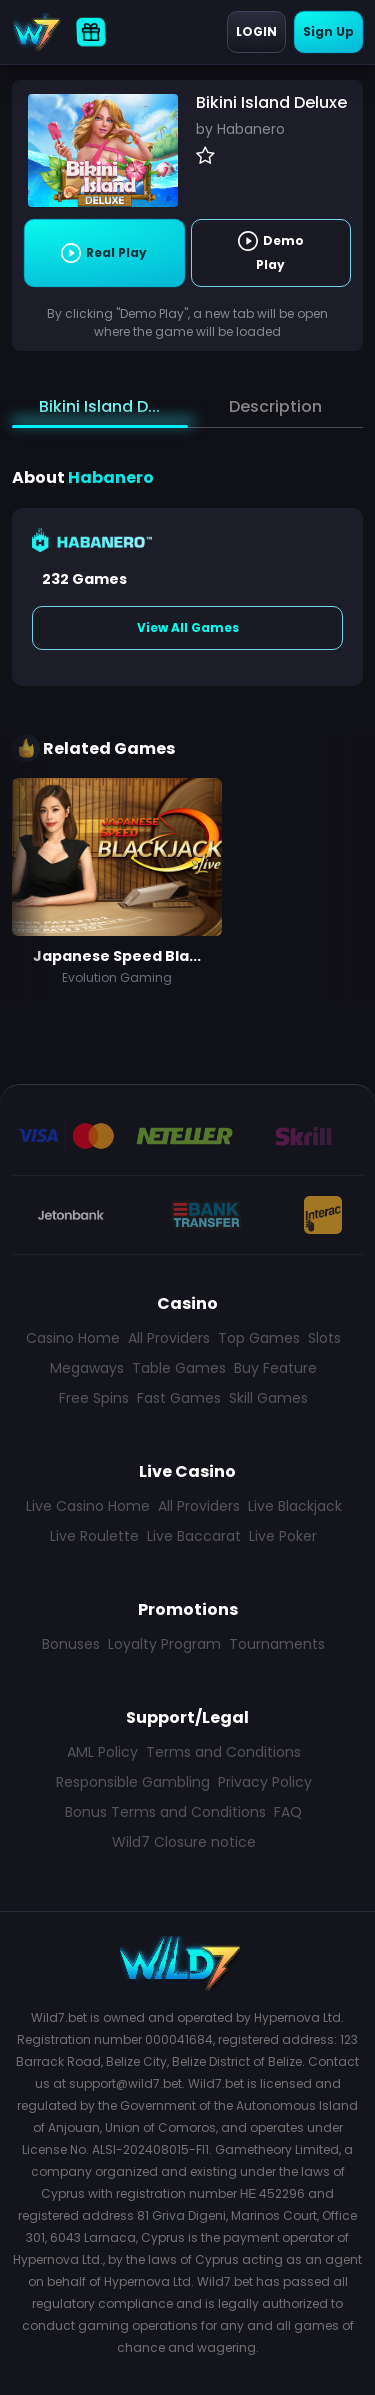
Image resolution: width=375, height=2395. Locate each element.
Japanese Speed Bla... (117, 956)
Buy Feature (275, 1368)
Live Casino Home (88, 1506)
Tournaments (277, 1644)
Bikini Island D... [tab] (99, 406)
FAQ (288, 1812)
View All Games (188, 627)
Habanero (111, 477)
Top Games (259, 1338)
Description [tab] (275, 406)
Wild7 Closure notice (184, 1842)
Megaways (87, 1368)
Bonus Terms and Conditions (165, 1812)
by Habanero (240, 129)
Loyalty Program (164, 1644)
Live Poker (283, 1536)
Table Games (179, 1368)
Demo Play (271, 251)
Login (256, 31)
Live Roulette (94, 1536)
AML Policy (102, 1752)
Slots (324, 1338)
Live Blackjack (295, 1506)
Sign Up (328, 31)
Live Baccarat (194, 1536)
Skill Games (268, 1398)
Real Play (104, 253)
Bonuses (71, 1644)
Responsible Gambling (133, 1782)
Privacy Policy (265, 1782)
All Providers (169, 1338)
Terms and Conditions (223, 1752)
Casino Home (73, 1338)
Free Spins (94, 1398)
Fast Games (179, 1398)
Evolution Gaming (117, 977)
